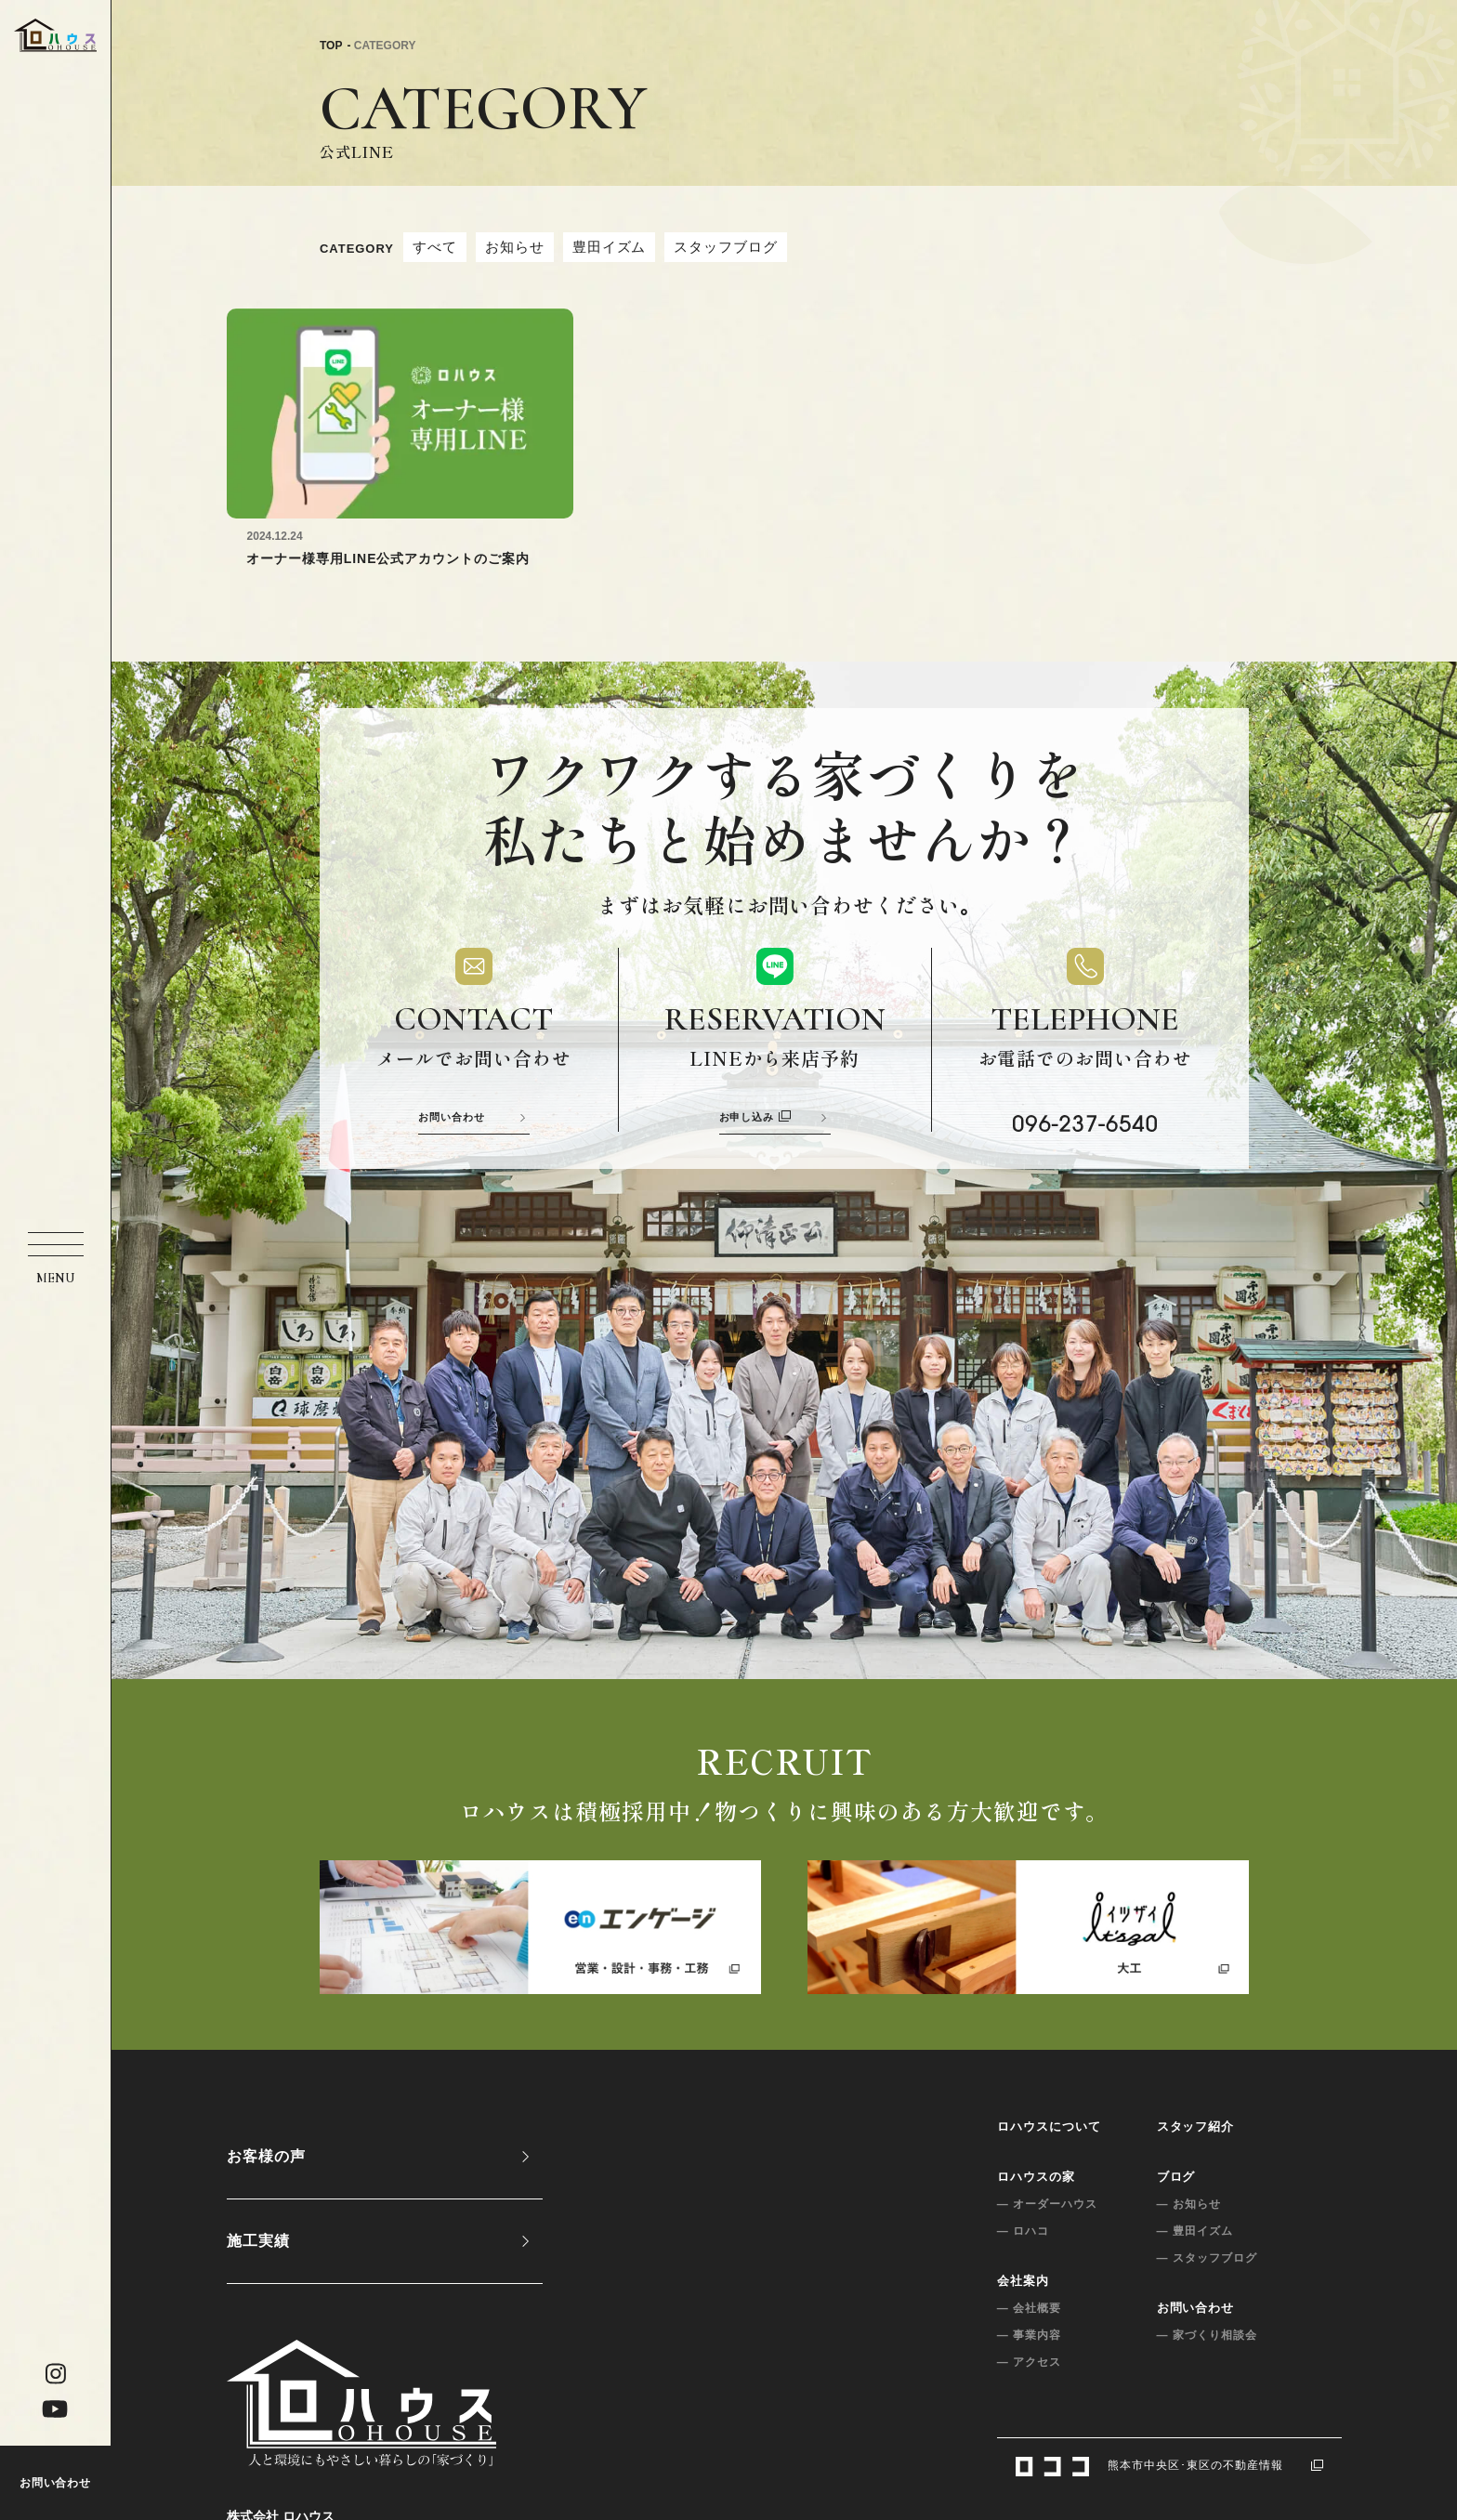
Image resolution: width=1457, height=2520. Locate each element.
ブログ (1176, 2177)
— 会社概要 (1029, 2308)
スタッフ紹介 (1196, 2126)
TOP (331, 45)
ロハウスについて (1049, 2126)
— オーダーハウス (1047, 2204)
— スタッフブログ (1207, 2257)
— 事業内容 (1029, 2335)
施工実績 (258, 2241)
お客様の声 (266, 2156)
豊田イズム (609, 247)
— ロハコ (1023, 2231)
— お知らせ (1189, 2204)
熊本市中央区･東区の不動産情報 (1169, 2465)
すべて (435, 247)
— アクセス (1029, 2362)
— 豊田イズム (1195, 2231)
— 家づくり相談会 (1207, 2335)
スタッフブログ (726, 247)
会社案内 (1023, 2281)
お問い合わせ (56, 2482)
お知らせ (515, 247)
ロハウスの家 (1036, 2177)
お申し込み (755, 1116)
